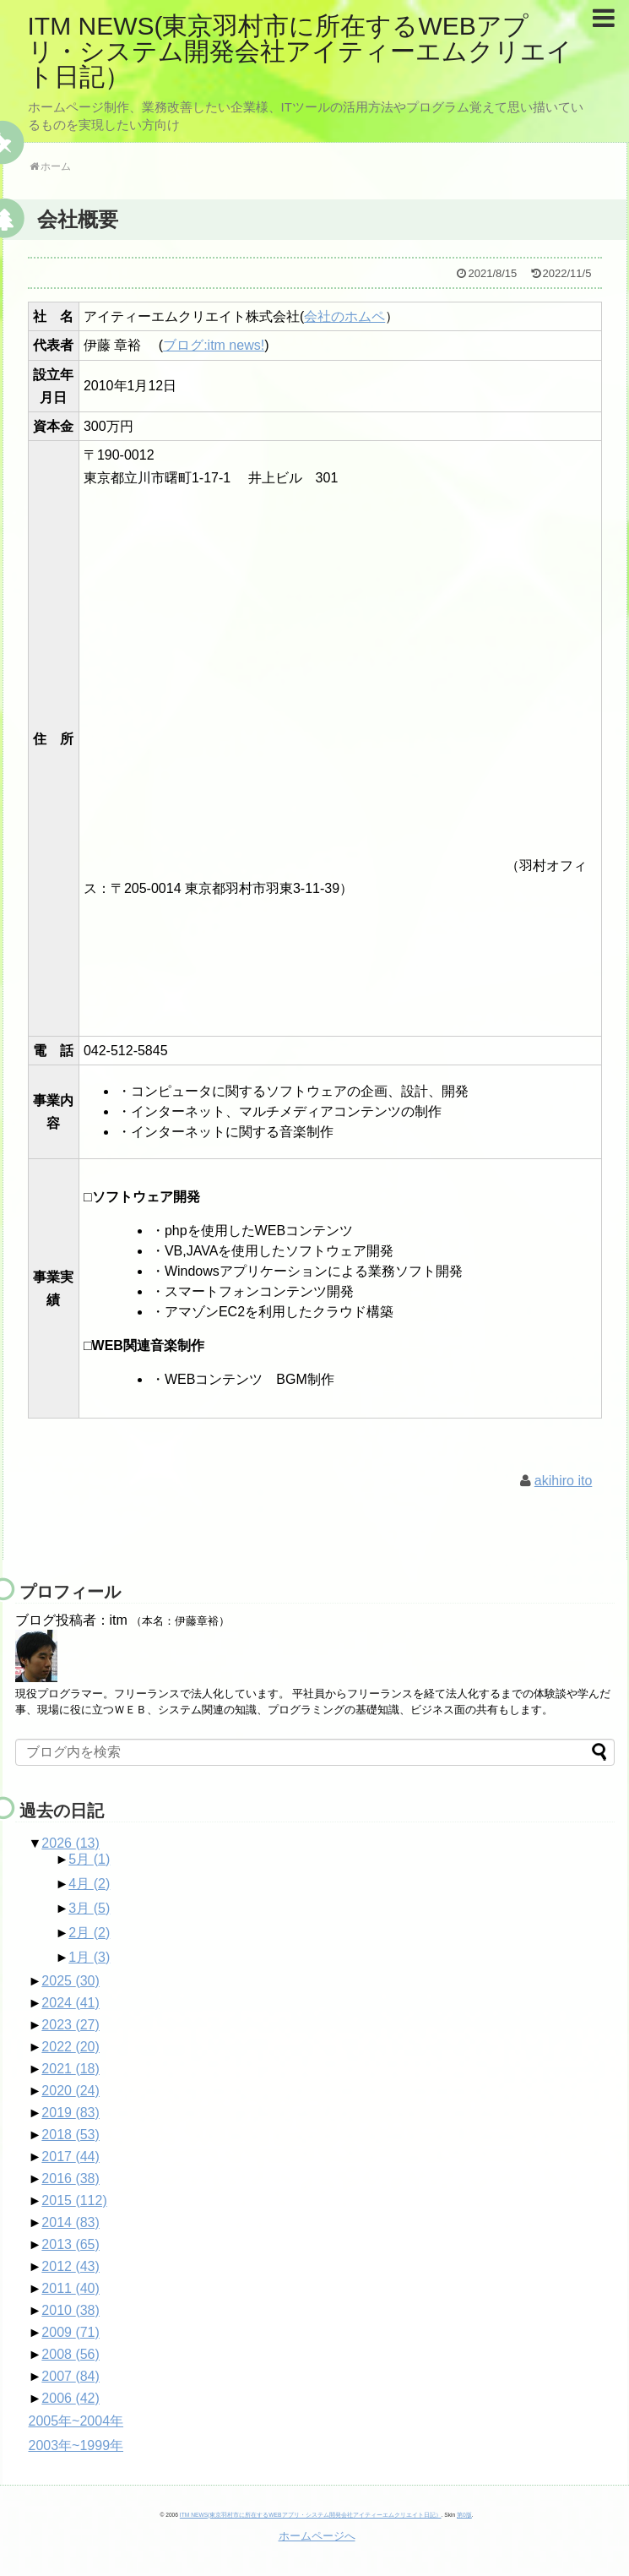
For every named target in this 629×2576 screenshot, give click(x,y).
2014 (70, 2222)
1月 (89, 1957)
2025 (70, 1981)
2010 (70, 2310)
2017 (70, 2156)
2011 (70, 2288)
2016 (70, 2178)
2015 (73, 2200)
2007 (70, 2376)
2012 (70, 2266)
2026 (70, 1843)
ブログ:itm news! (213, 345)
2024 (70, 2003)
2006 (70, 2398)
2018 (70, 2134)
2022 (70, 2047)
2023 (70, 2025)
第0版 (464, 2515)
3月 (89, 1908)
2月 (89, 1932)
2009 (70, 2332)
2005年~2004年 (76, 2421)
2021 (70, 2068)
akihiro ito (563, 1480)
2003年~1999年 (76, 2445)
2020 (70, 2090)
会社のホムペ (344, 316)
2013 (70, 2244)
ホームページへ (317, 2536)
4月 (89, 1883)
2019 (70, 2112)
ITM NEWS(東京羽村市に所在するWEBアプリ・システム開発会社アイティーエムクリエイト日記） (300, 51)
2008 (70, 2354)
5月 (89, 1859)
